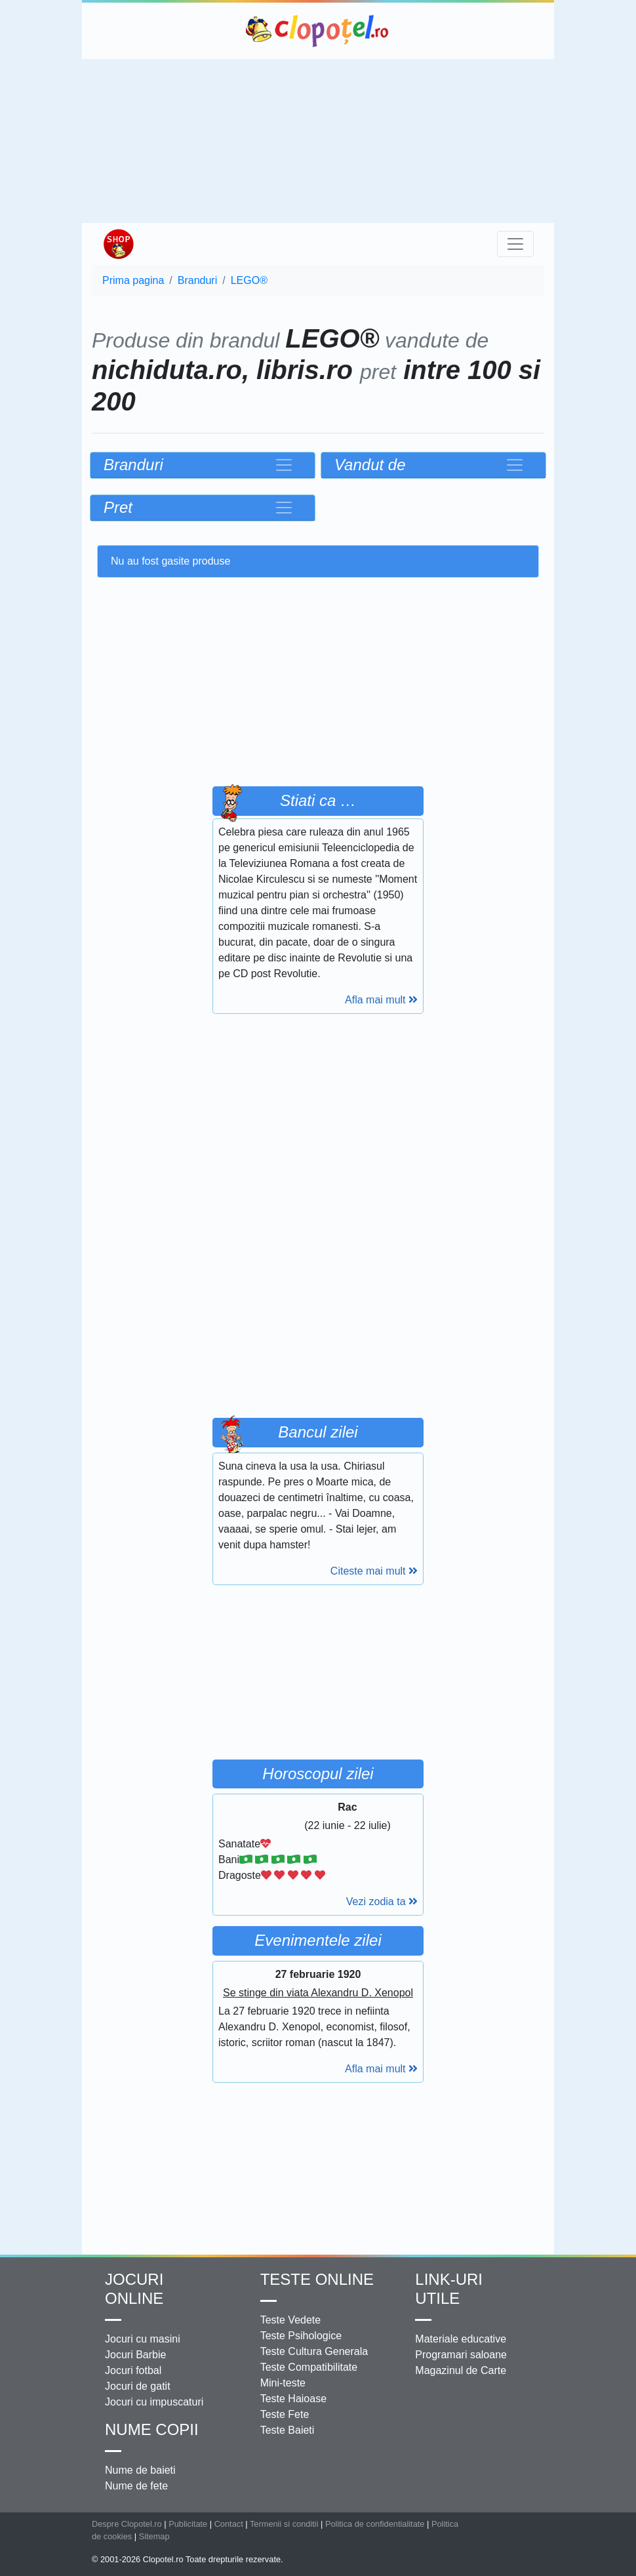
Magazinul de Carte (460, 2370)
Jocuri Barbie (135, 2354)
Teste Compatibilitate (309, 2367)
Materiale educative (460, 2339)
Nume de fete (136, 2485)
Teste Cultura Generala (314, 2351)
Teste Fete (284, 2414)
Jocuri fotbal (133, 2370)
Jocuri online (134, 2288)
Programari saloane (461, 2354)
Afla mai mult (381, 999)
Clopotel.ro (318, 31)
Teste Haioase (293, 2398)
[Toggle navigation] (515, 244)
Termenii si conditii (284, 2524)
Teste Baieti (287, 2430)
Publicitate (188, 2524)
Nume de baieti (140, 2470)
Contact (228, 2524)
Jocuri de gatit (137, 2386)
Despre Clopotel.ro (127, 2524)
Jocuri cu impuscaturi (154, 2401)
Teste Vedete (290, 2319)
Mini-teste (283, 2382)
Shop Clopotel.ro (118, 244)
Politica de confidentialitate (375, 2524)
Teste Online (317, 2279)
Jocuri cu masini (142, 2339)
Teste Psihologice (301, 2335)
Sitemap (154, 2536)
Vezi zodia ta (382, 1901)
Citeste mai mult (374, 1571)
